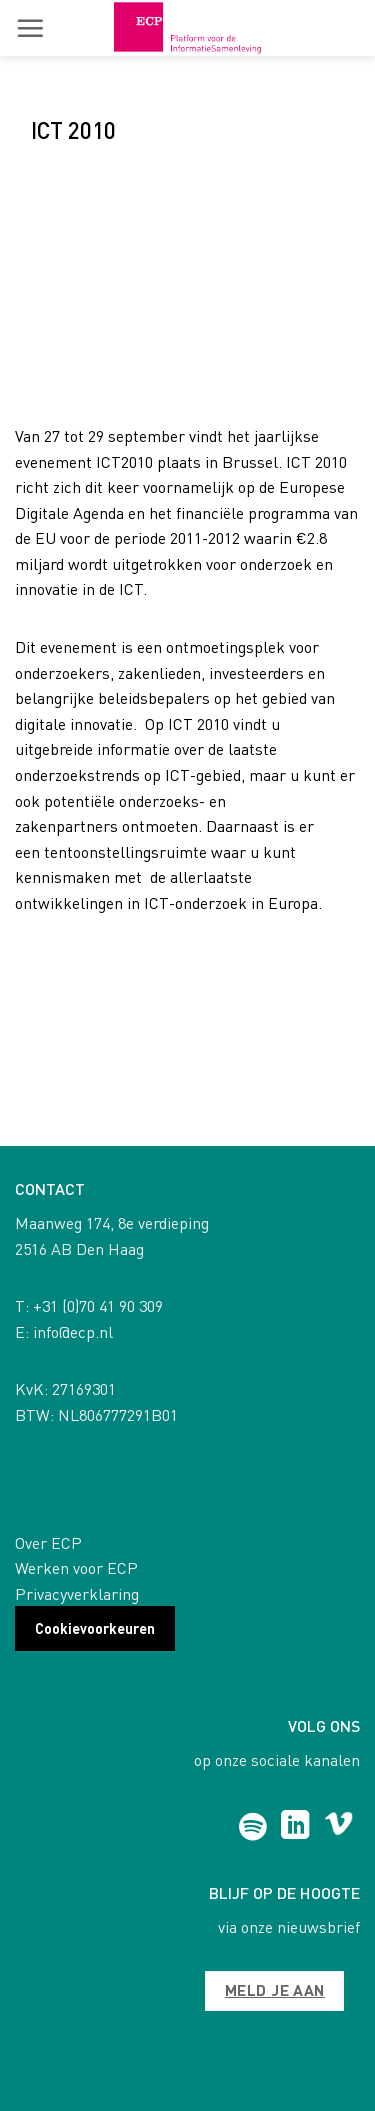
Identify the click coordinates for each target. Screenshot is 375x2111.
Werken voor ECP (76, 1567)
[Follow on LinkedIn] (295, 1827)
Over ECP (48, 1542)
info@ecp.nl (73, 1331)
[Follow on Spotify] (252, 1827)
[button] (30, 28)
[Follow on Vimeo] (338, 1827)
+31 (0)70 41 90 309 (98, 1305)
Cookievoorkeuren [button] (95, 1628)
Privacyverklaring (77, 1593)
